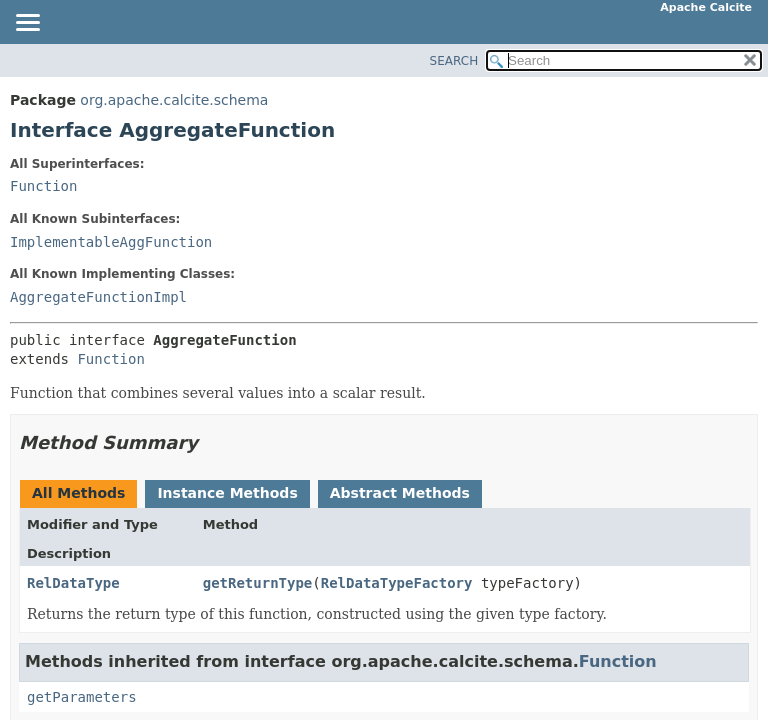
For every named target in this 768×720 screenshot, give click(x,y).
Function (43, 186)
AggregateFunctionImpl (98, 297)
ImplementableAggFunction (111, 242)
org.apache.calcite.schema (174, 100)
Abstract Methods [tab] (400, 493)
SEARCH (454, 61)
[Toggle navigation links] (27, 24)
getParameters (82, 697)
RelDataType (73, 583)
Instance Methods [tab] (227, 493)
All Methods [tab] (78, 493)
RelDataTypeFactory (397, 583)
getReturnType (258, 583)
